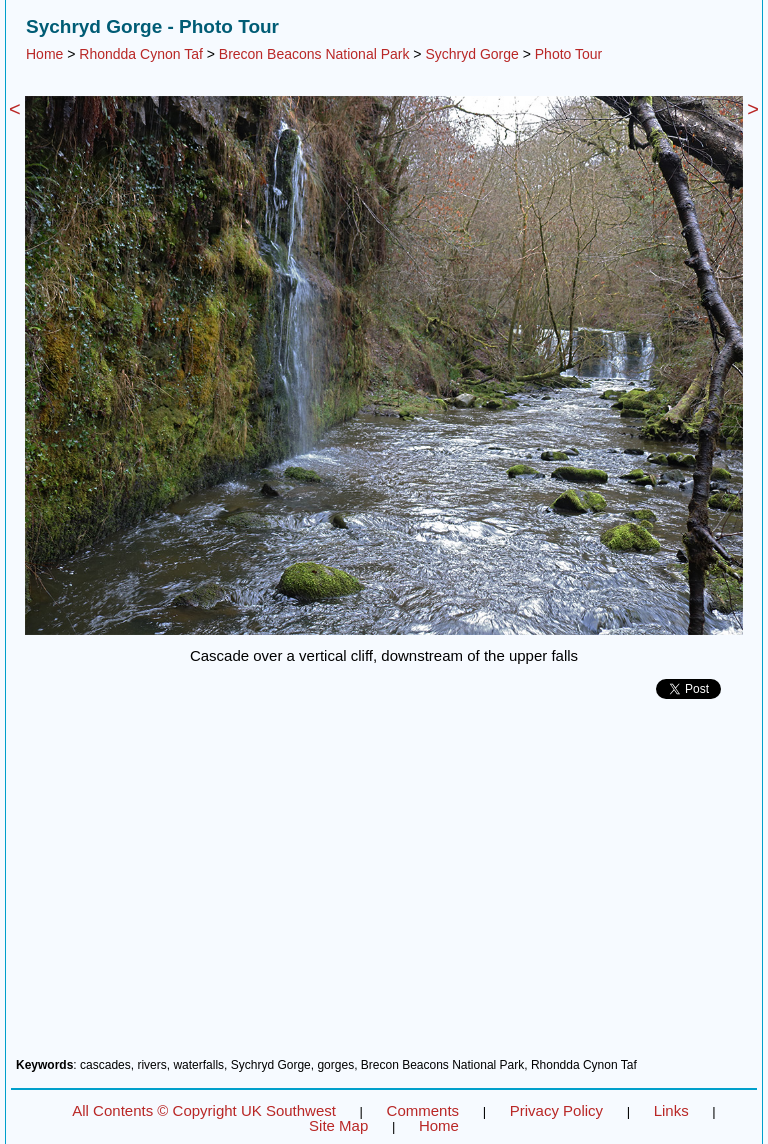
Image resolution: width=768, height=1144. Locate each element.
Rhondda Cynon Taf (141, 54)
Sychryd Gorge (471, 54)
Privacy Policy (556, 1110)
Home (44, 54)
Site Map (338, 1125)
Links (671, 1110)
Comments (423, 1110)
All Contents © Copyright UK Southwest (204, 1110)
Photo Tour (568, 54)
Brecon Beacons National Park (314, 54)
